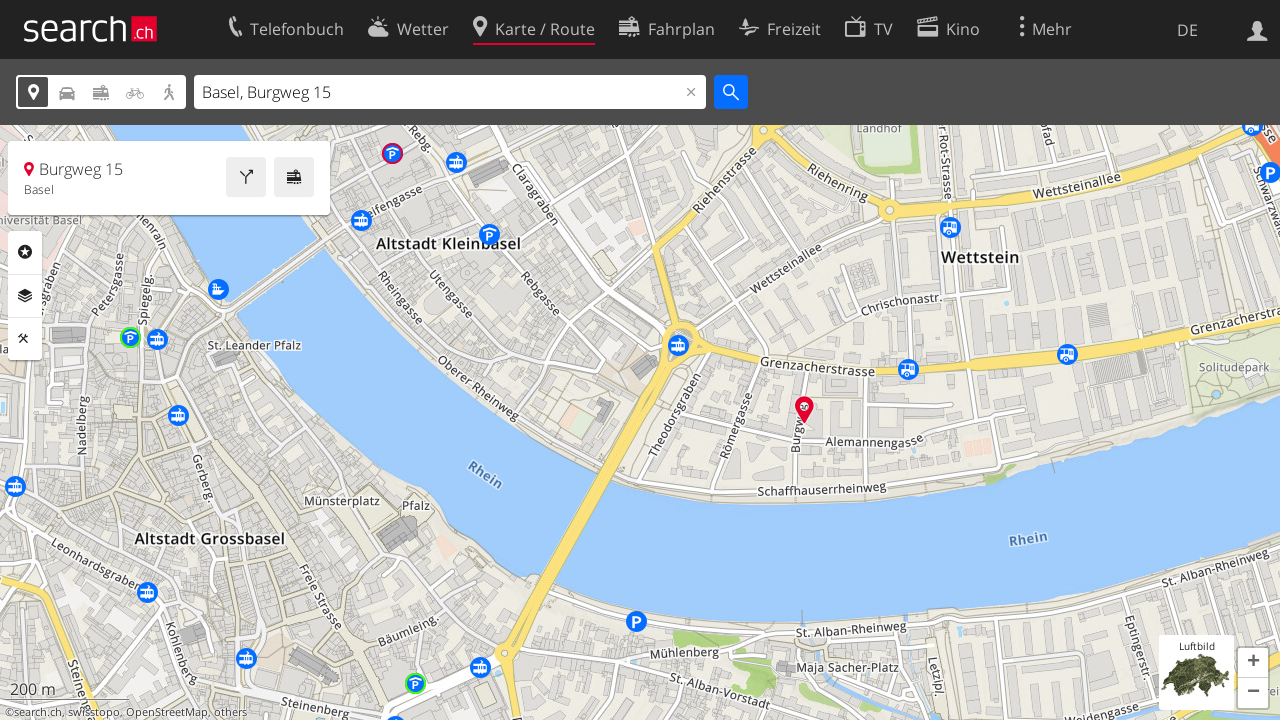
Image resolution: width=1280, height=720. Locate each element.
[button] (1253, 663)
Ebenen (25, 296)
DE (1187, 30)
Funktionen (25, 339)
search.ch (38, 712)
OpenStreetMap (167, 712)
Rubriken (25, 252)
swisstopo (94, 712)
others (230, 712)
